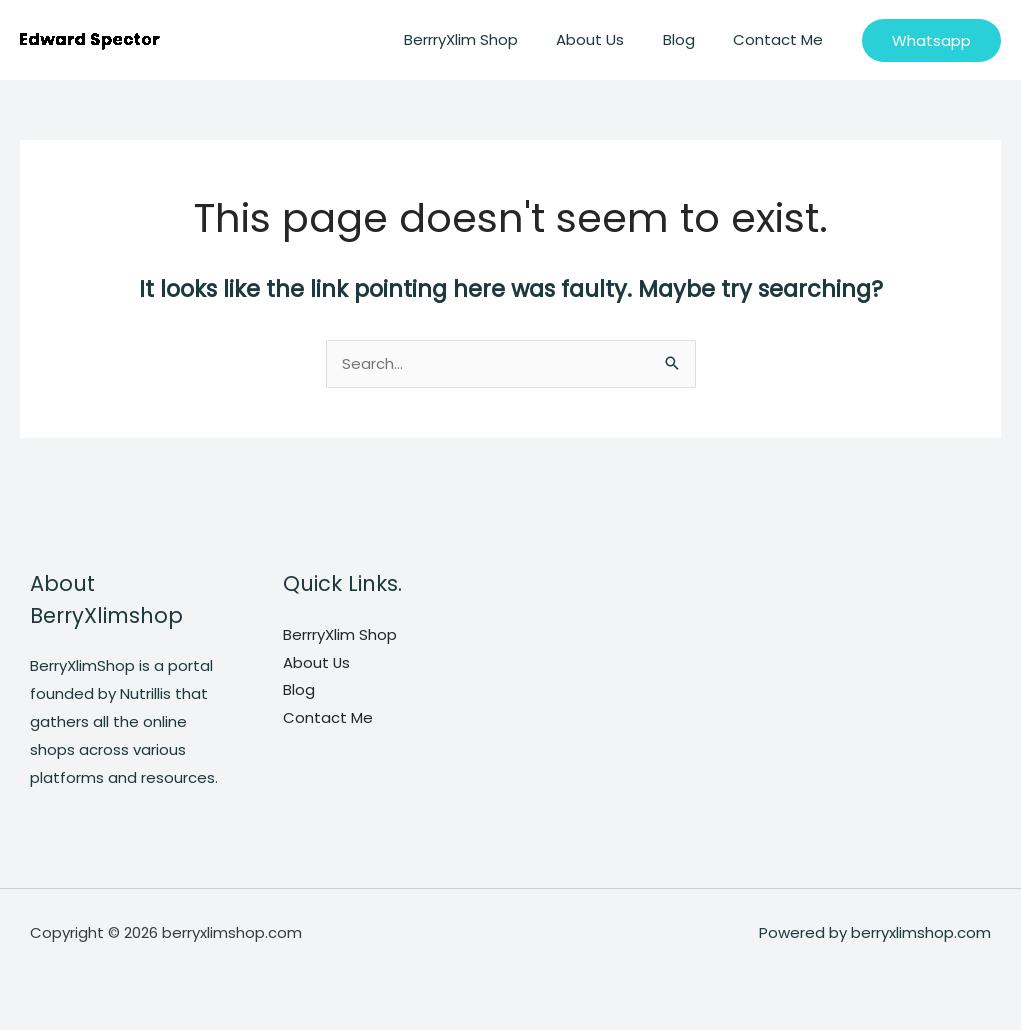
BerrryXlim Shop (490, 39)
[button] (931, 40)
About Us (611, 39)
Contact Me (782, 39)
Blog (691, 39)
